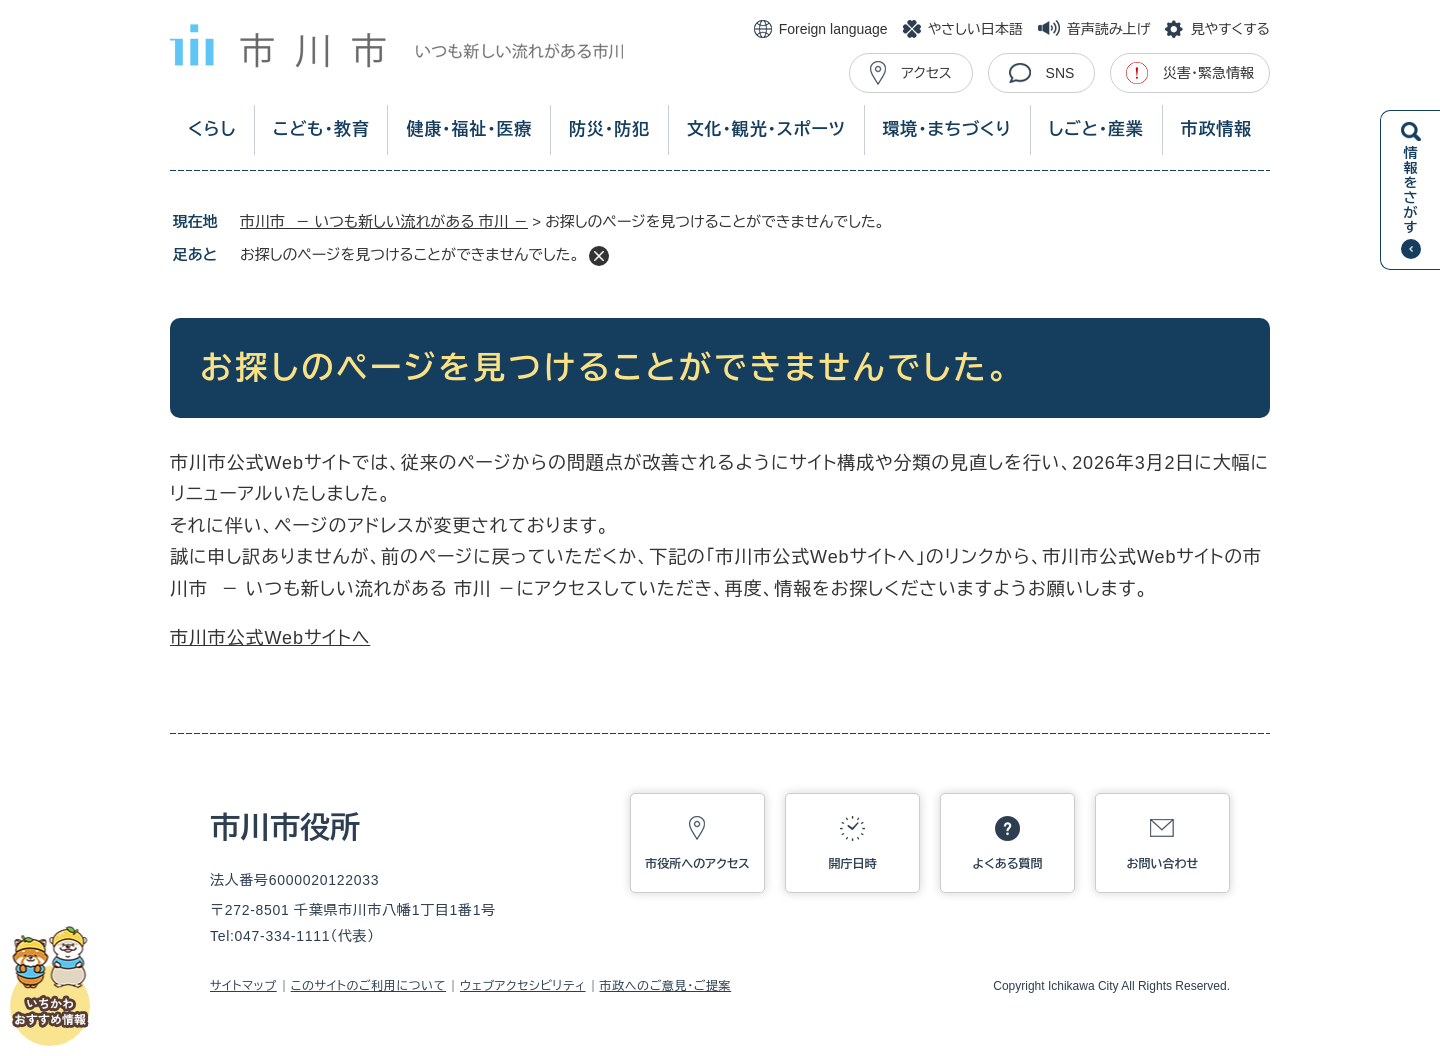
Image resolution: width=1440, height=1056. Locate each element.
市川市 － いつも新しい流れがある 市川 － (384, 221)
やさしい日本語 (975, 29)
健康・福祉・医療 (469, 129)
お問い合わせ (1163, 864)
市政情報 (1216, 129)
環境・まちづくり (946, 129)
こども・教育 (321, 129)
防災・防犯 (609, 129)
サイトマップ (243, 986)
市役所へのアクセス (697, 864)
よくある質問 (1008, 864)
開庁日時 (853, 864)
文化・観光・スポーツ (766, 129)
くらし (212, 129)
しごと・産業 (1096, 129)
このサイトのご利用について (368, 986)
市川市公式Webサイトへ (270, 638)
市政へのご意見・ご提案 (666, 986)
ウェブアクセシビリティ (523, 986)
